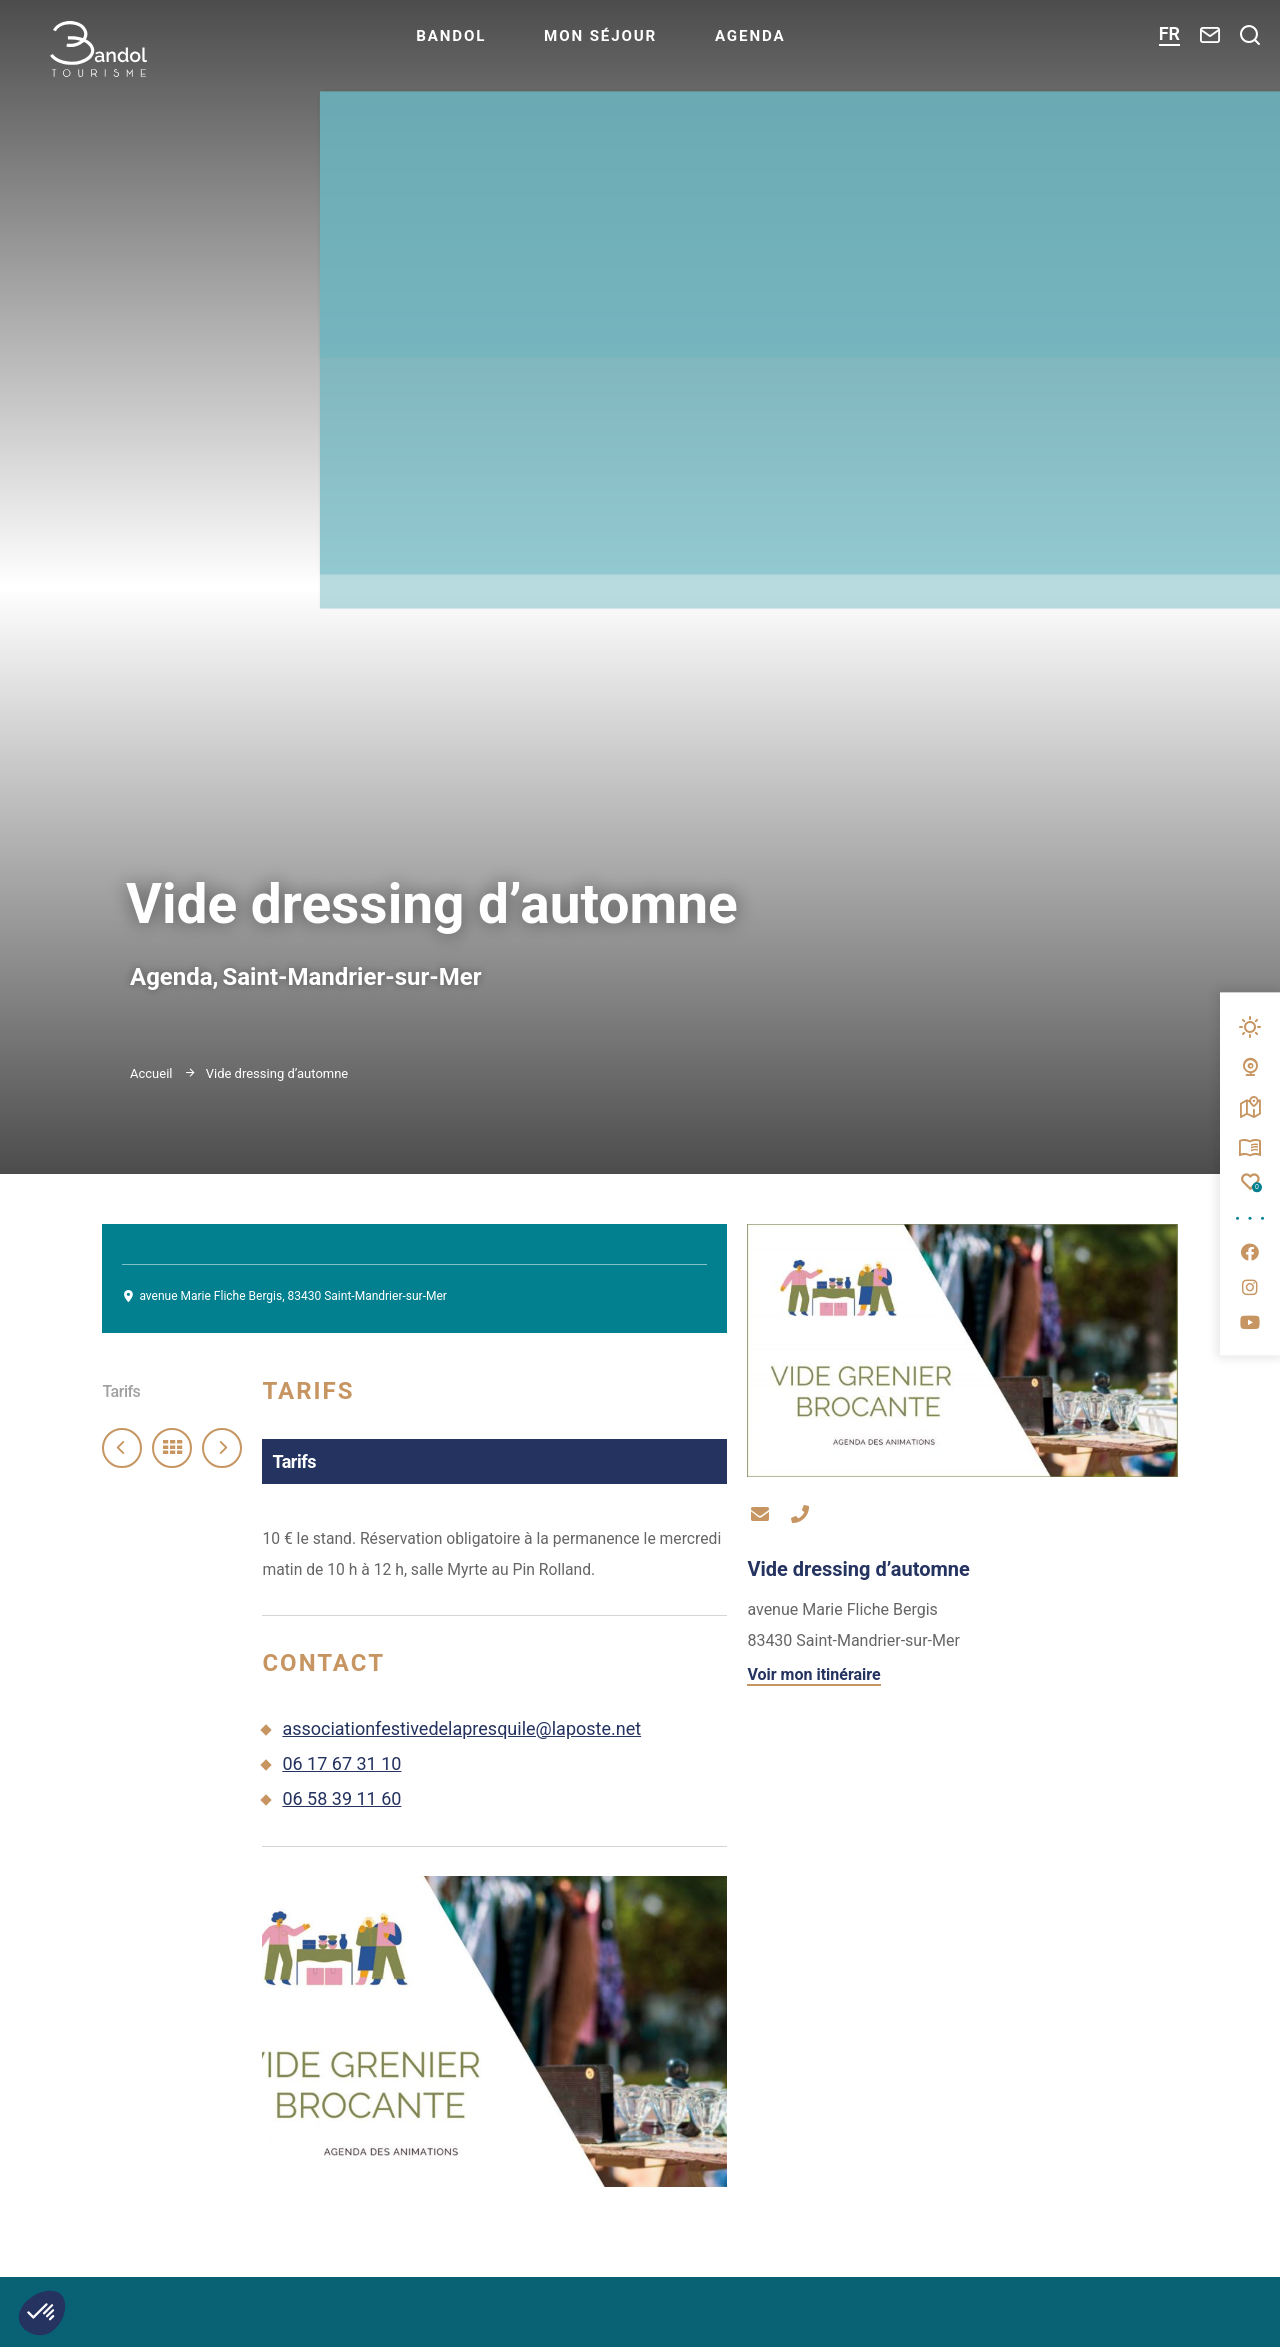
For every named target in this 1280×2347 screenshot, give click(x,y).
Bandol (485, 46)
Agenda (793, 46)
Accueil (151, 1073)
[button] (42, 2313)
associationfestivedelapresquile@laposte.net (461, 1748)
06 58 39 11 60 (341, 1818)
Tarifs (121, 1391)
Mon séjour (638, 46)
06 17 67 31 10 (341, 1783)
